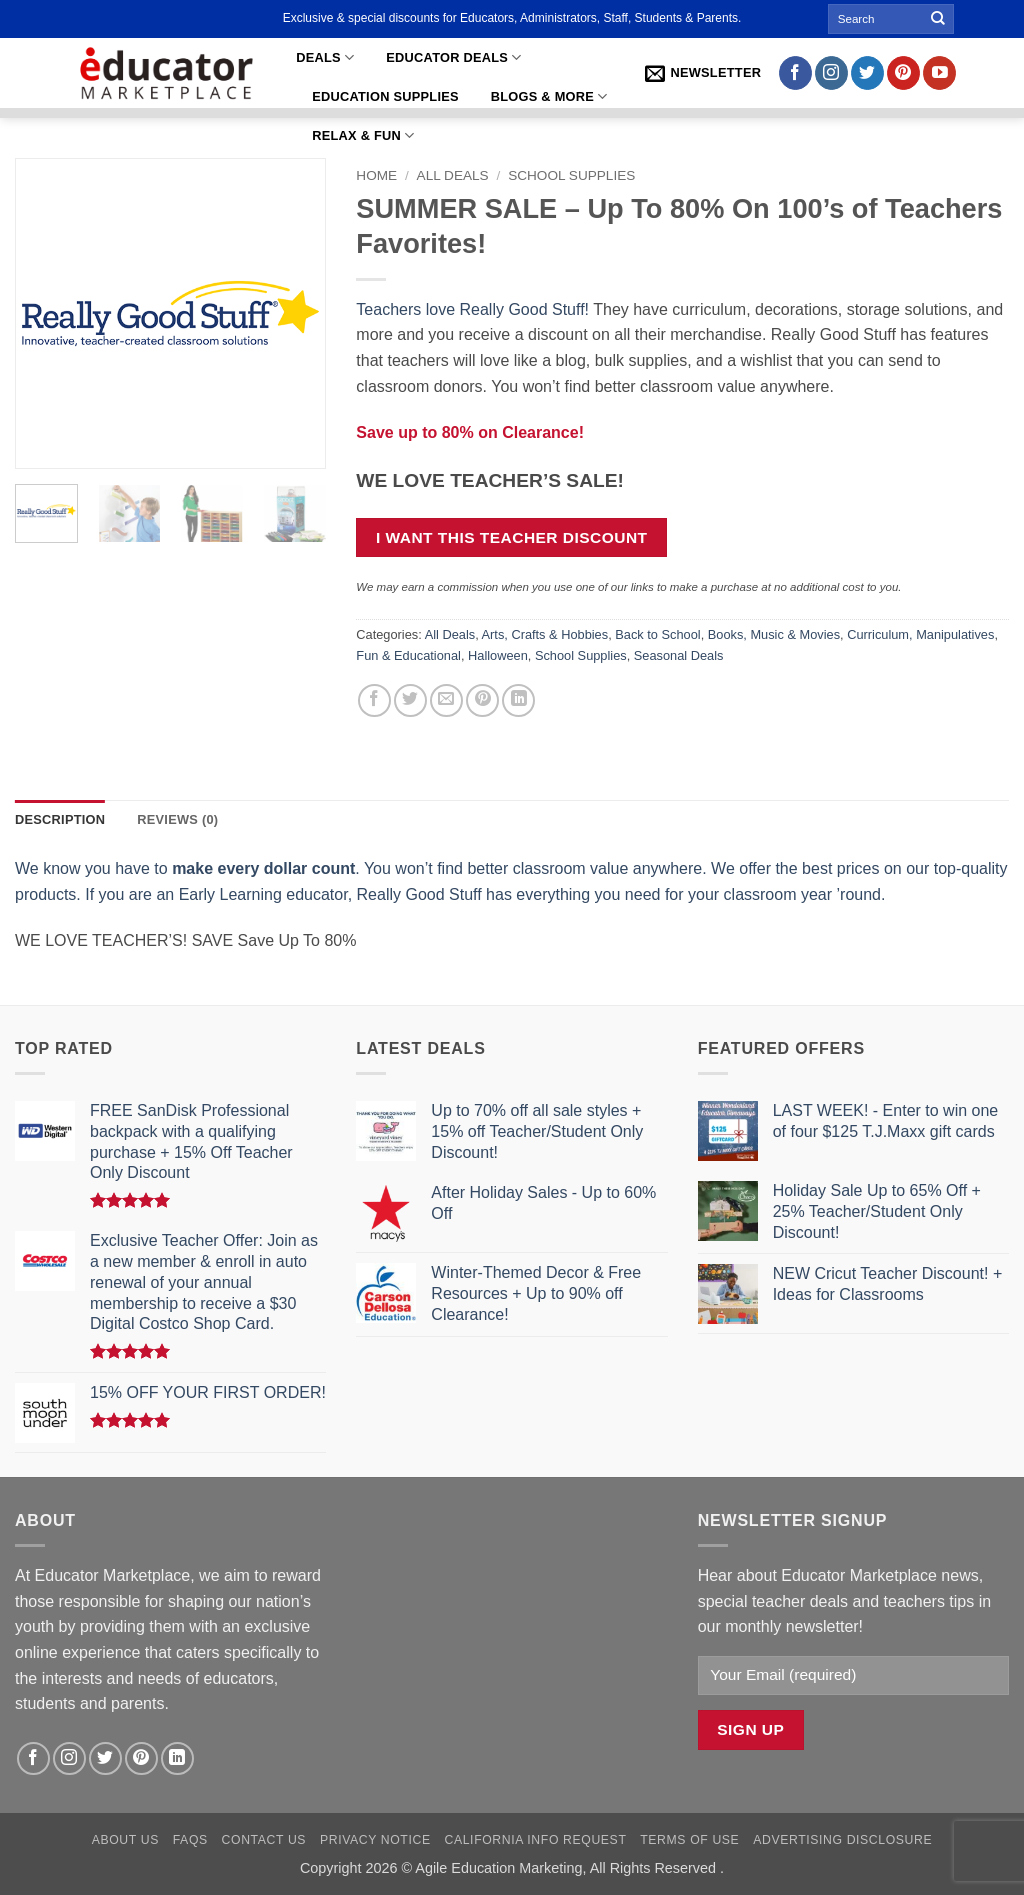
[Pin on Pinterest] (482, 700)
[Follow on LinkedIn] (177, 1758)
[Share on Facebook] (374, 700)
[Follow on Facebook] (795, 73)
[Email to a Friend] (446, 700)
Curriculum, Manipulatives (920, 634)
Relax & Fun (363, 135)
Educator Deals (453, 57)
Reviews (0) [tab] (177, 819)
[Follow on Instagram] (831, 73)
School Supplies (571, 175)
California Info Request (535, 1840)
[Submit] (939, 19)
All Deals (453, 175)
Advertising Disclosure (842, 1840)
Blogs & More (549, 96)
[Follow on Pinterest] (903, 73)
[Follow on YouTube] (939, 73)
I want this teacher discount (512, 537)
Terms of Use (689, 1840)
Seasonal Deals (679, 655)
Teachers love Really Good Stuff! (472, 309)
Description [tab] (60, 819)
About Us (125, 1840)
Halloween (498, 655)
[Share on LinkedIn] (518, 700)
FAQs (190, 1840)
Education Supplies (385, 96)
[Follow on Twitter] (867, 73)
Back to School (657, 634)
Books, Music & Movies (774, 634)
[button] (703, 73)
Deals (325, 57)
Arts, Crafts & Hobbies (545, 634)
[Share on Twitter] (410, 700)
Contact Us (264, 1840)
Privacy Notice (375, 1840)
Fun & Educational (408, 655)
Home (376, 175)
